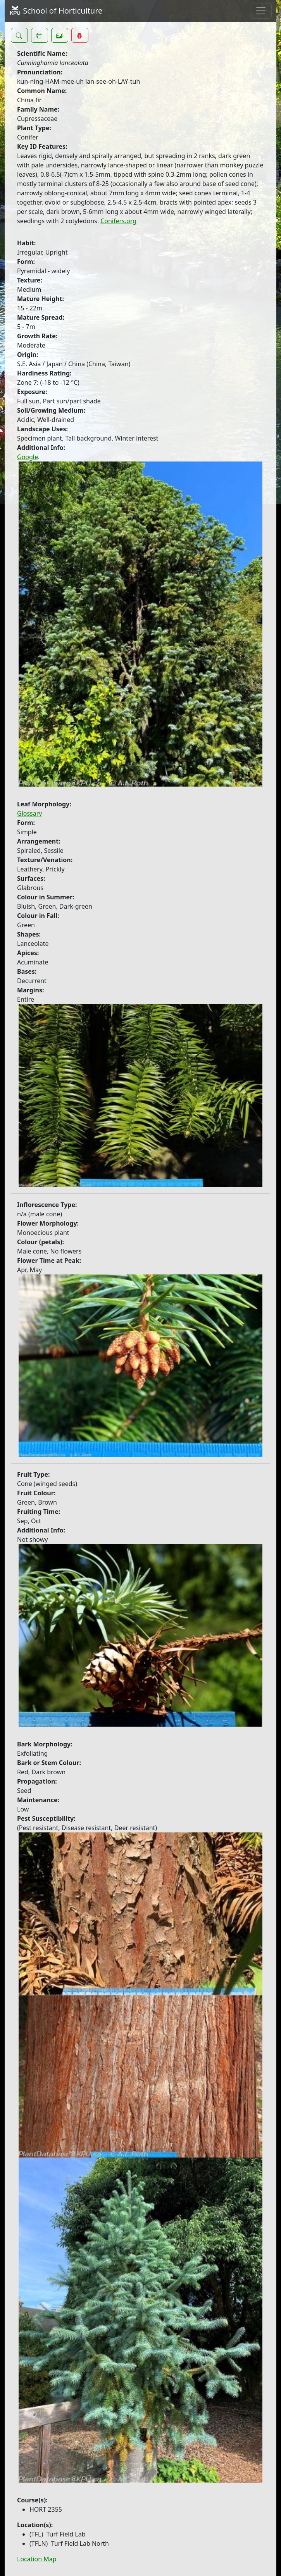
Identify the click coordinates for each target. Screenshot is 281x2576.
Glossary (29, 813)
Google (27, 457)
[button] (19, 35)
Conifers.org (118, 221)
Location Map (37, 2559)
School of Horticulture (55, 10)
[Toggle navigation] (261, 11)
